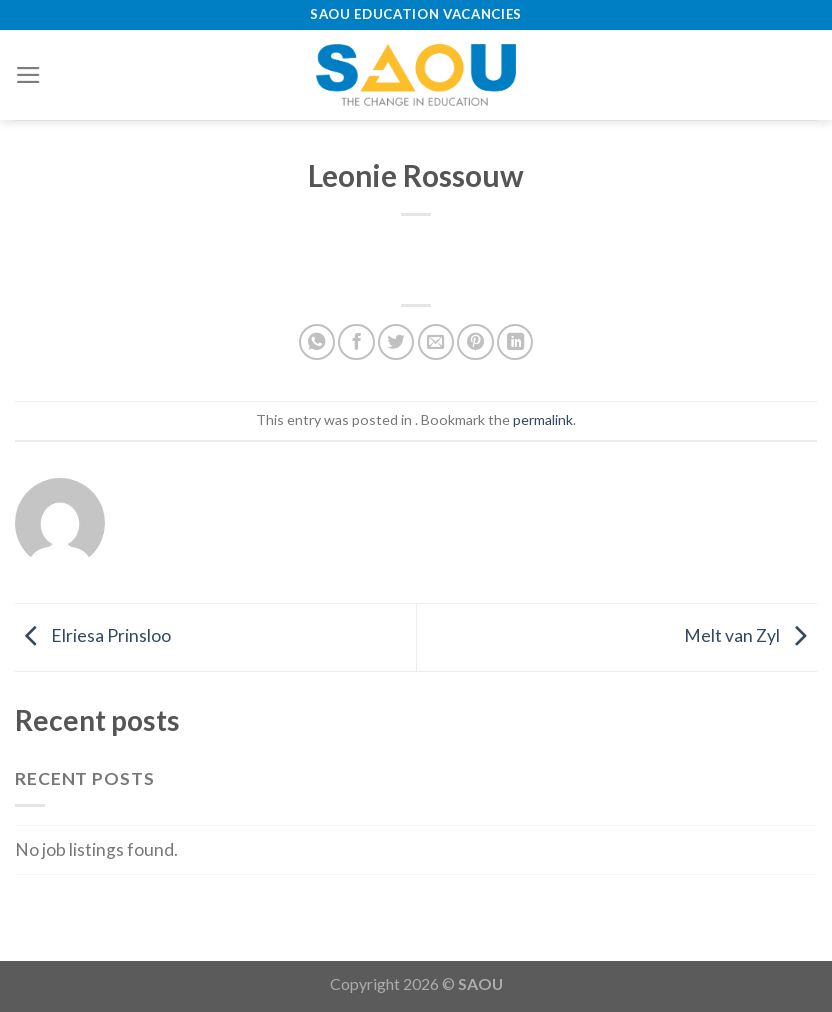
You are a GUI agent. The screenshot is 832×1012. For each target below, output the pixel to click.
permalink (543, 419)
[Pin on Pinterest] (475, 342)
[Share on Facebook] (356, 342)
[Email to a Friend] (436, 342)
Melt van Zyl (750, 635)
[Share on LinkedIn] (515, 342)
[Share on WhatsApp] (317, 342)
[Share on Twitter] (396, 342)
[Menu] (28, 75)
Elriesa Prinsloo (93, 635)
